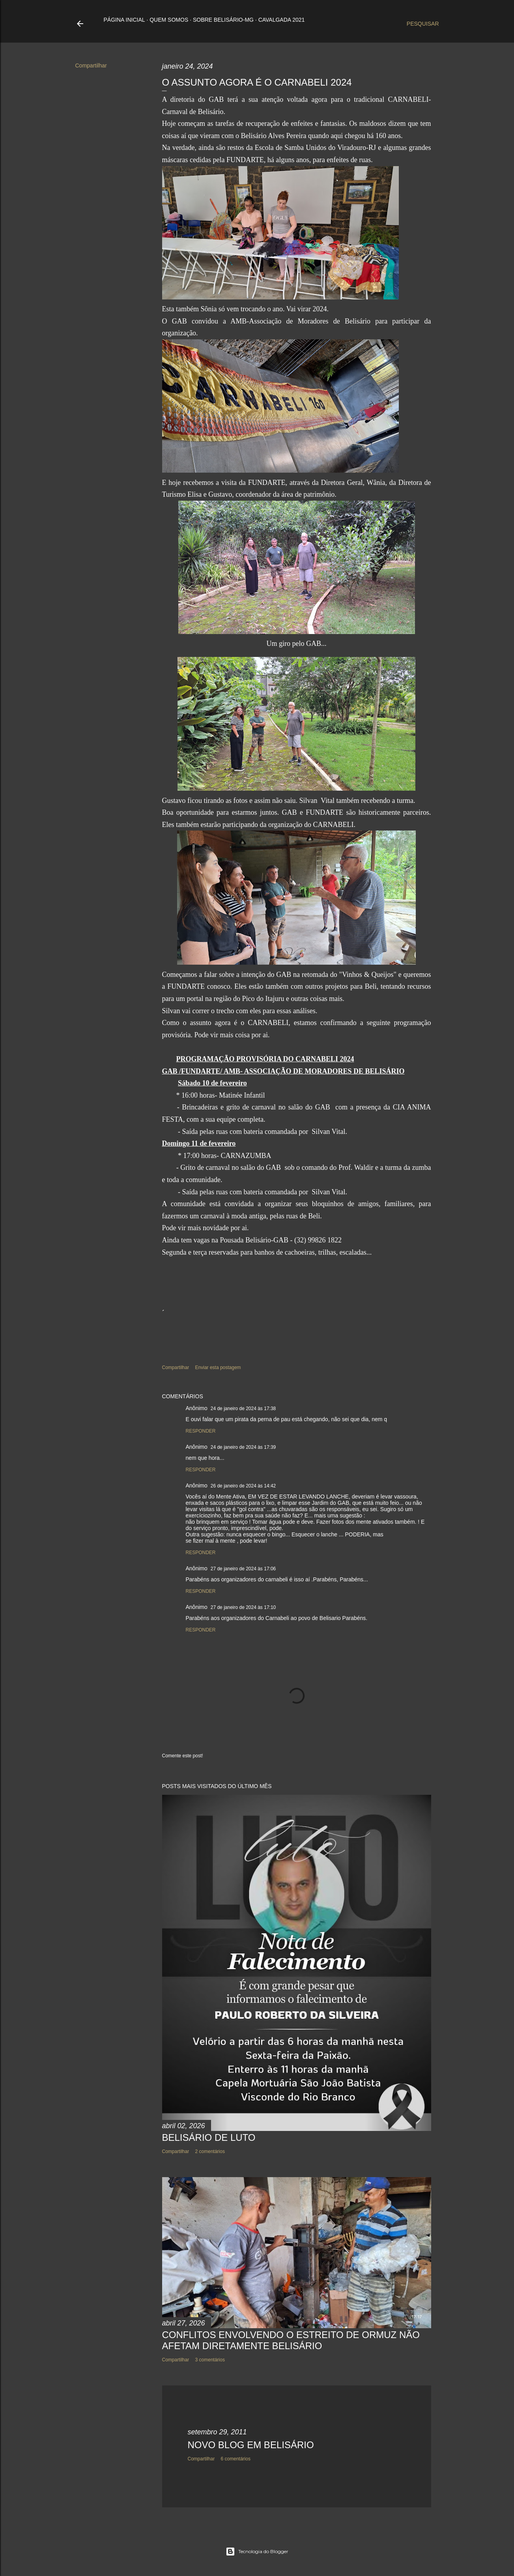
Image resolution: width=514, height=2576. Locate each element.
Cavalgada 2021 (281, 20)
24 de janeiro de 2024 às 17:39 (243, 1447)
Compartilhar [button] (91, 65)
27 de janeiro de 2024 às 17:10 (243, 1607)
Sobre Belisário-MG (223, 20)
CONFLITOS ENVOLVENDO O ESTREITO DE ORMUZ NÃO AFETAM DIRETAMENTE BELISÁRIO (291, 2340)
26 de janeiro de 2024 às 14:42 (243, 1486)
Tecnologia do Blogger (257, 2551)
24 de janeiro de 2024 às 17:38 (243, 1408)
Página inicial (124, 20)
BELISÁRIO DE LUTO (209, 2137)
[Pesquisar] (423, 23)
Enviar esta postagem (218, 1367)
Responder (201, 1431)
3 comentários (210, 2360)
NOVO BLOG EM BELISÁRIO (251, 2444)
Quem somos (169, 20)
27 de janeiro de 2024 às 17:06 (243, 1568)
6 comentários (235, 2459)
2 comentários (210, 2151)
